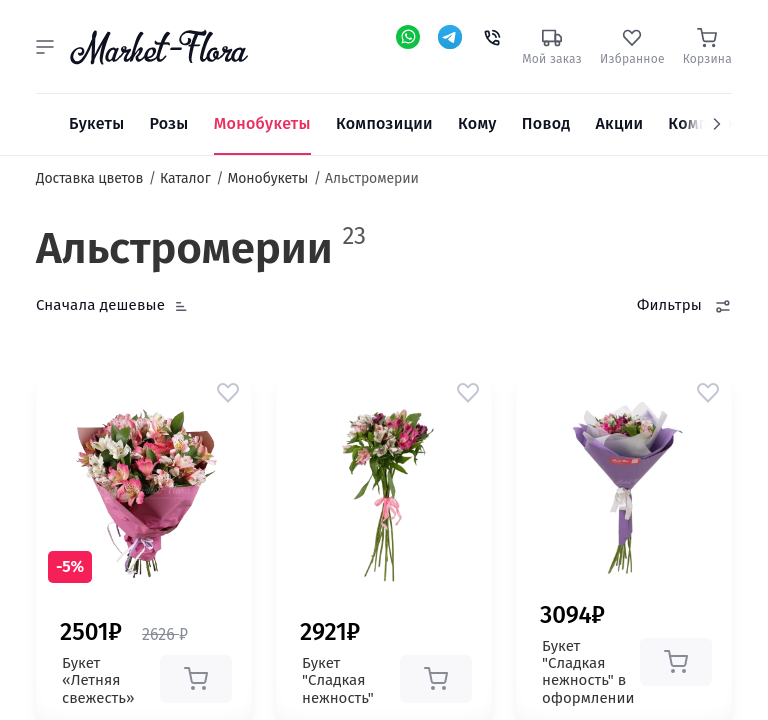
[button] (45, 47)
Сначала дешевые (100, 305)
